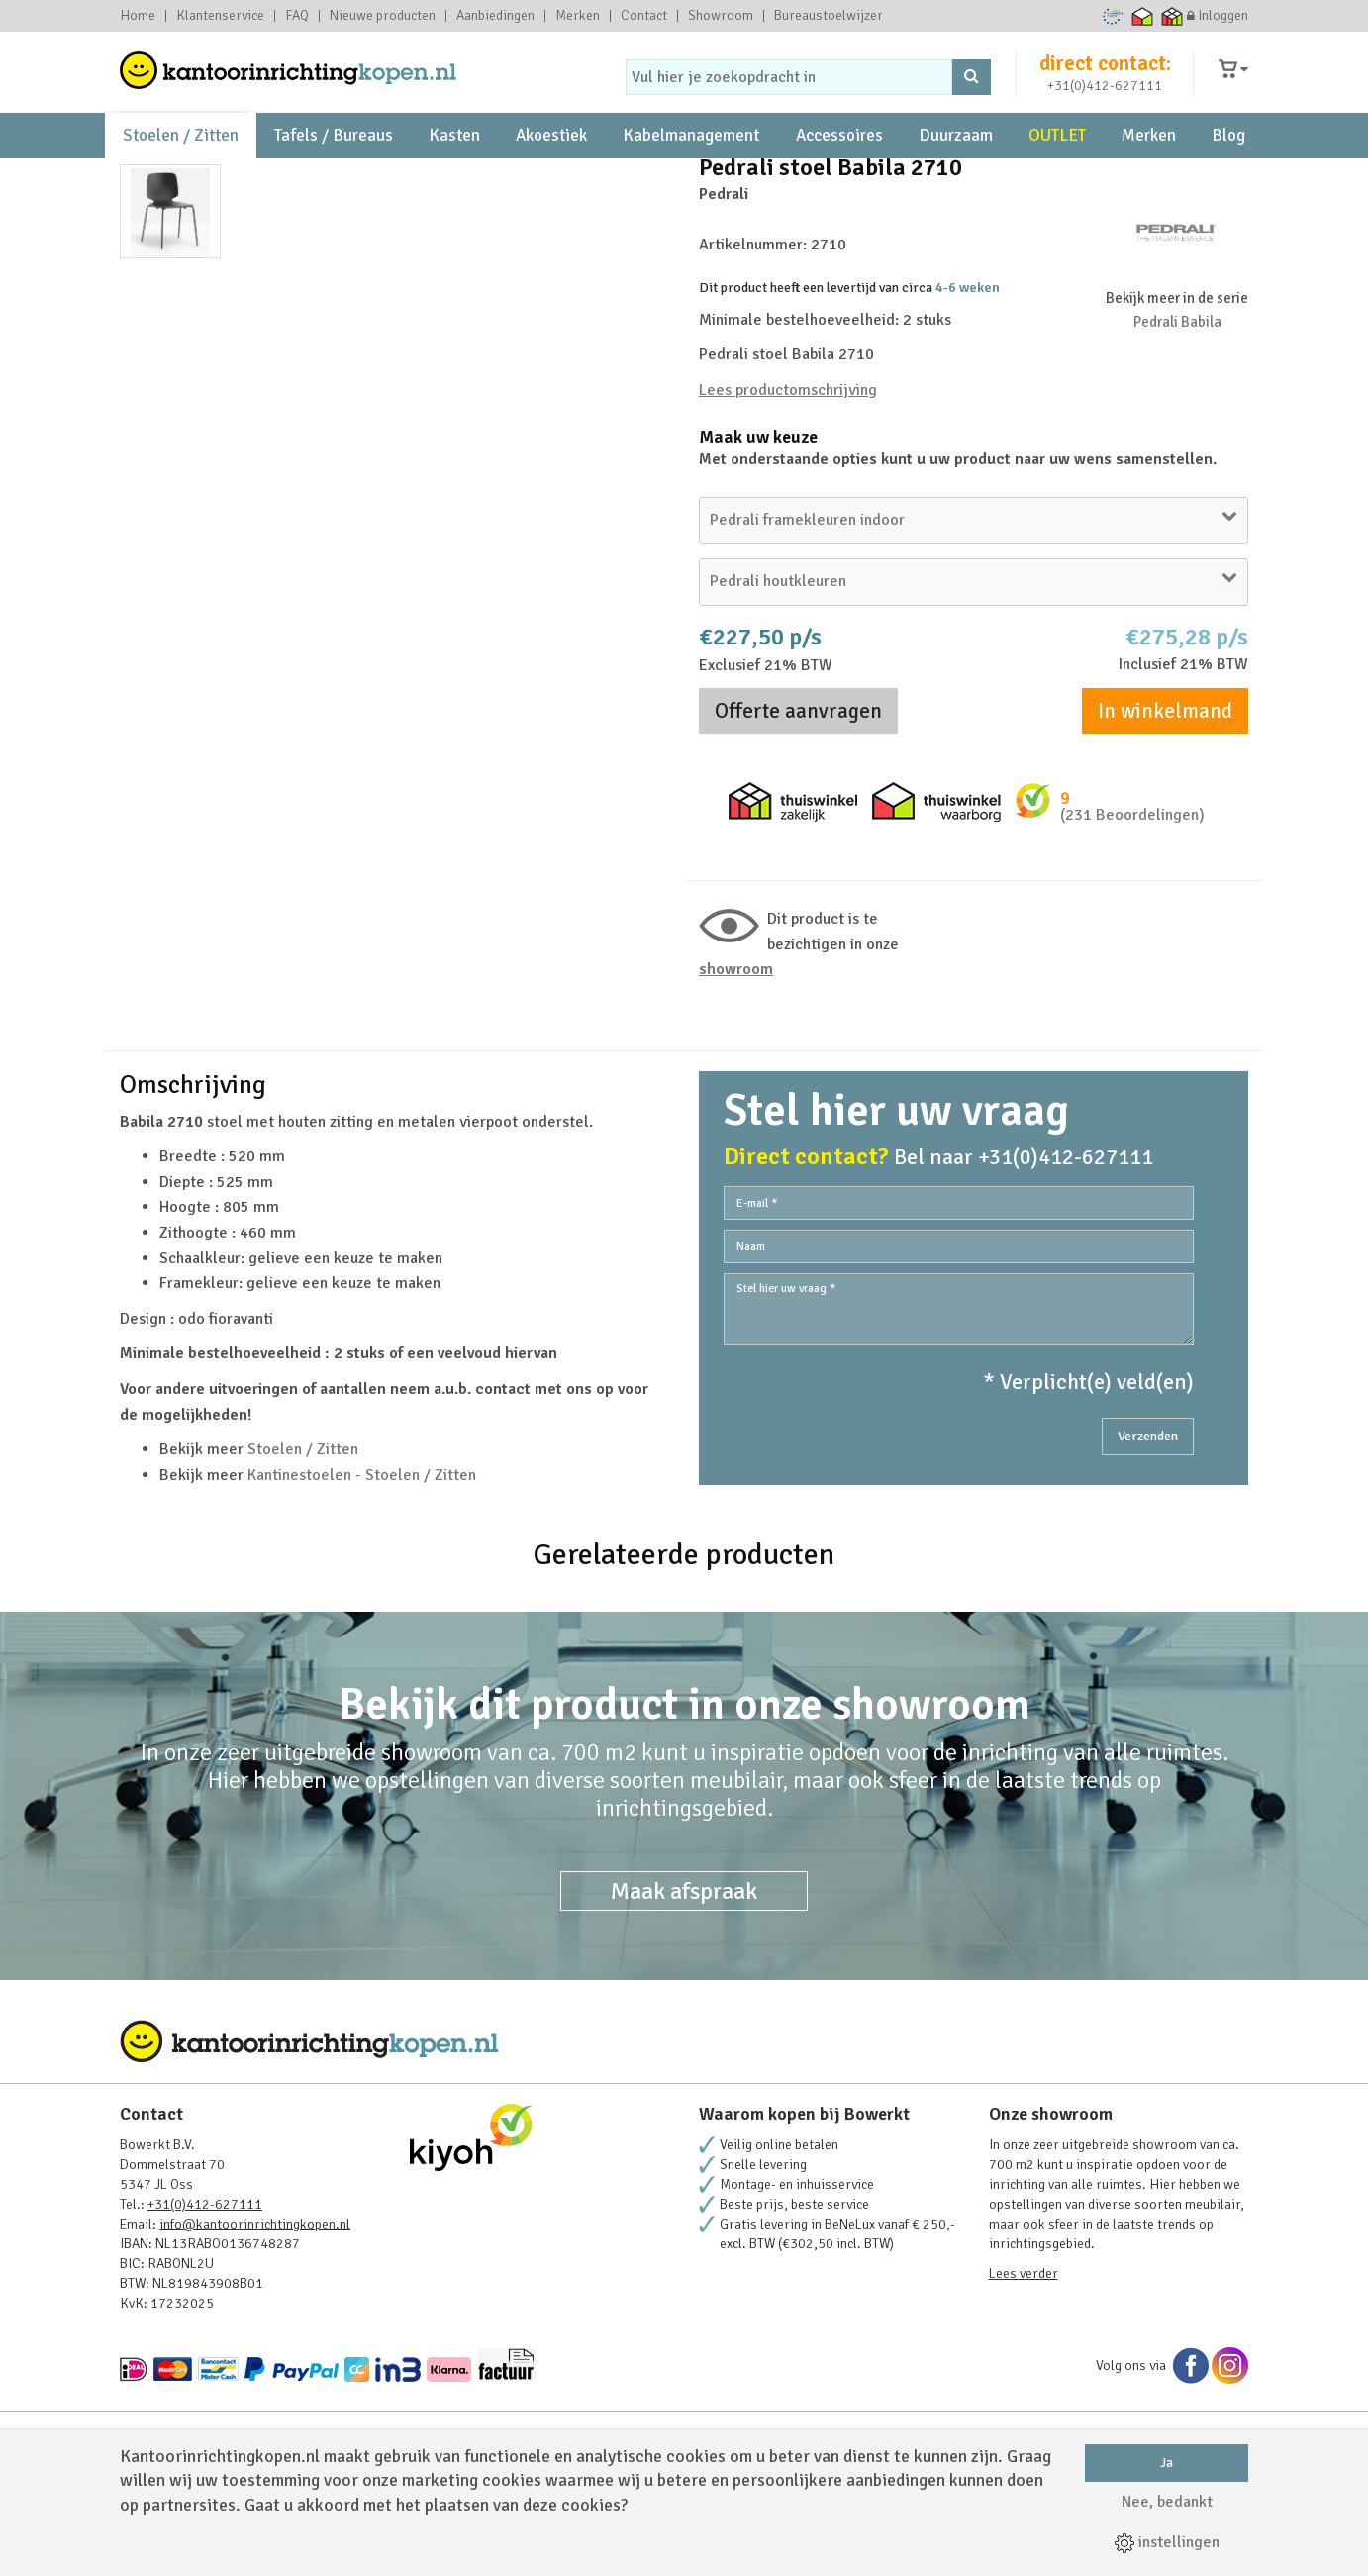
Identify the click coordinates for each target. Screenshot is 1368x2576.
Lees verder (1023, 2364)
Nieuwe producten (383, 16)
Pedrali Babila (1177, 412)
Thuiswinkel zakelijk (1172, 16)
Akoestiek (551, 159)
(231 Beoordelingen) (1132, 906)
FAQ (297, 16)
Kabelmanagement (691, 159)
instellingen (1167, 2542)
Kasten (454, 159)
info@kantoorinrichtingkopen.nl (254, 2315)
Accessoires (839, 159)
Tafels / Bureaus (333, 159)
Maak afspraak (684, 1982)
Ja (1166, 2462)
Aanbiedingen (495, 16)
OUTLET (1057, 159)
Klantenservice (220, 16)
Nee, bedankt (1167, 2502)
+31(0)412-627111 (1104, 95)
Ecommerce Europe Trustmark (1113, 16)
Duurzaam (956, 159)
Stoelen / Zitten (181, 159)
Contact (644, 16)
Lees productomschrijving (788, 480)
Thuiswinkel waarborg (1142, 16)
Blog (1228, 159)
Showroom (720, 16)
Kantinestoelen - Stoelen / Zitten (361, 1565)
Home (137, 16)
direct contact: (1105, 73)
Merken (577, 16)
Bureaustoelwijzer (828, 16)
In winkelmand (1165, 802)
